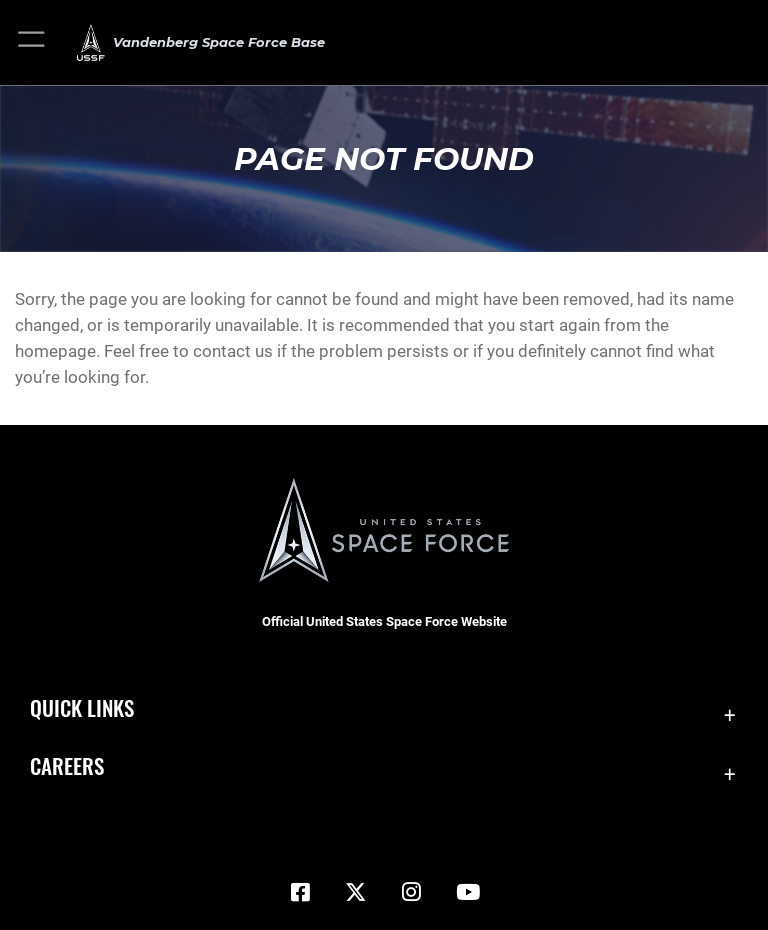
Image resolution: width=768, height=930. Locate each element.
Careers (67, 765)
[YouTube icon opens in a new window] (468, 892)
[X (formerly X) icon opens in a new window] (356, 892)
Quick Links (82, 707)
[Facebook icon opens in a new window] (300, 892)
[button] (32, 42)
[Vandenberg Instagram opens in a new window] (412, 892)
